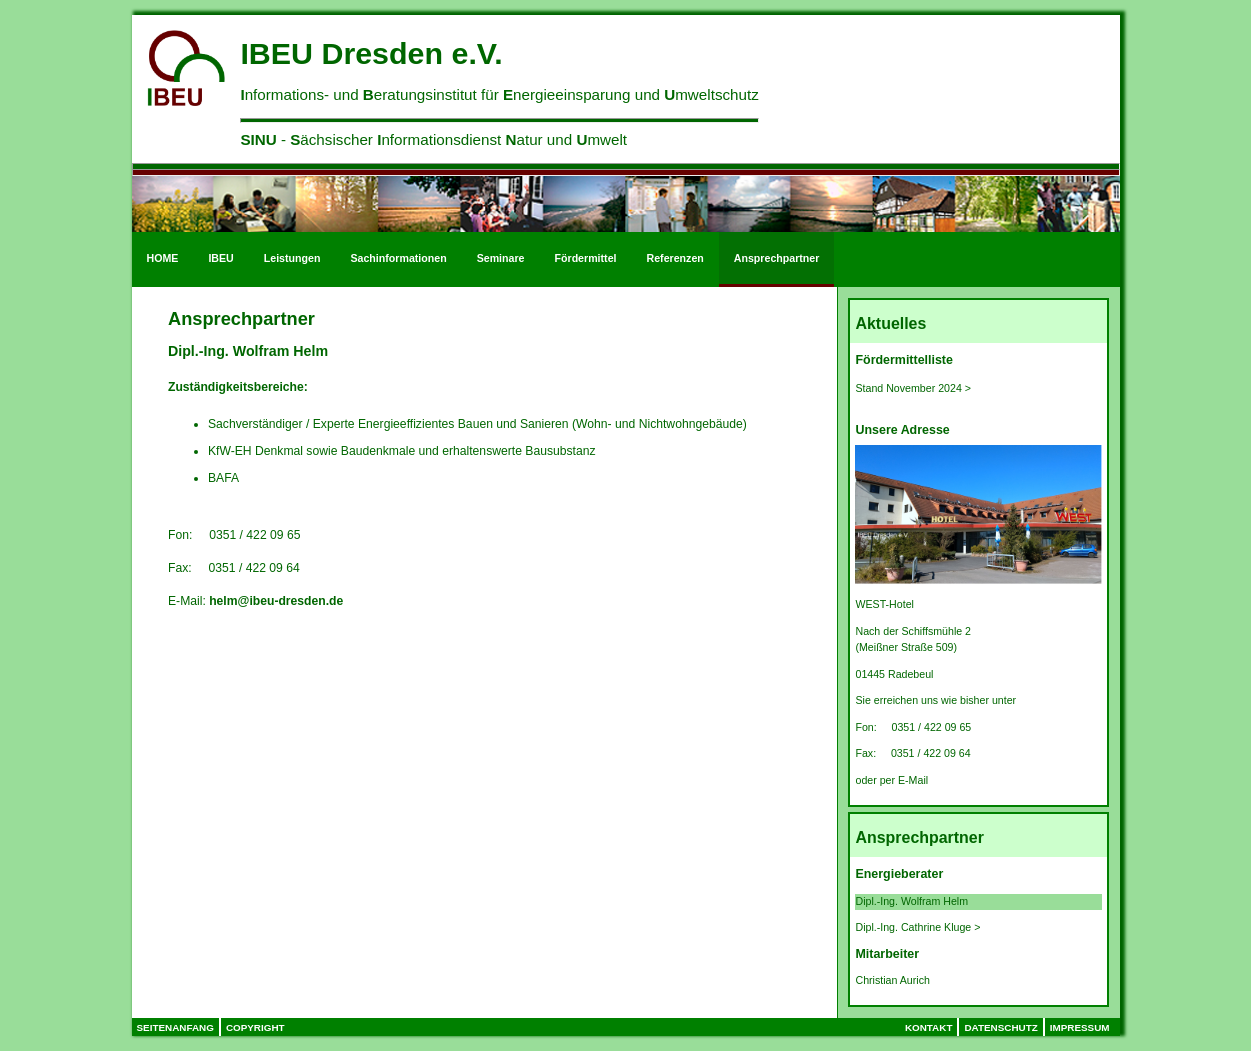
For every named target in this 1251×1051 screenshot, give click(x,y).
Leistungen (292, 258)
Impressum (1080, 1027)
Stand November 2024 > (912, 388)
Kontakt (929, 1027)
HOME (163, 258)
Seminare (501, 258)
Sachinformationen (398, 258)
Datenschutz (1000, 1027)
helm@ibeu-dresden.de (276, 601)
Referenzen (675, 258)
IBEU (220, 258)
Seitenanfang (175, 1027)
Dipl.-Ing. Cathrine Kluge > (917, 927)
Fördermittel (586, 258)
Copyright (255, 1027)
